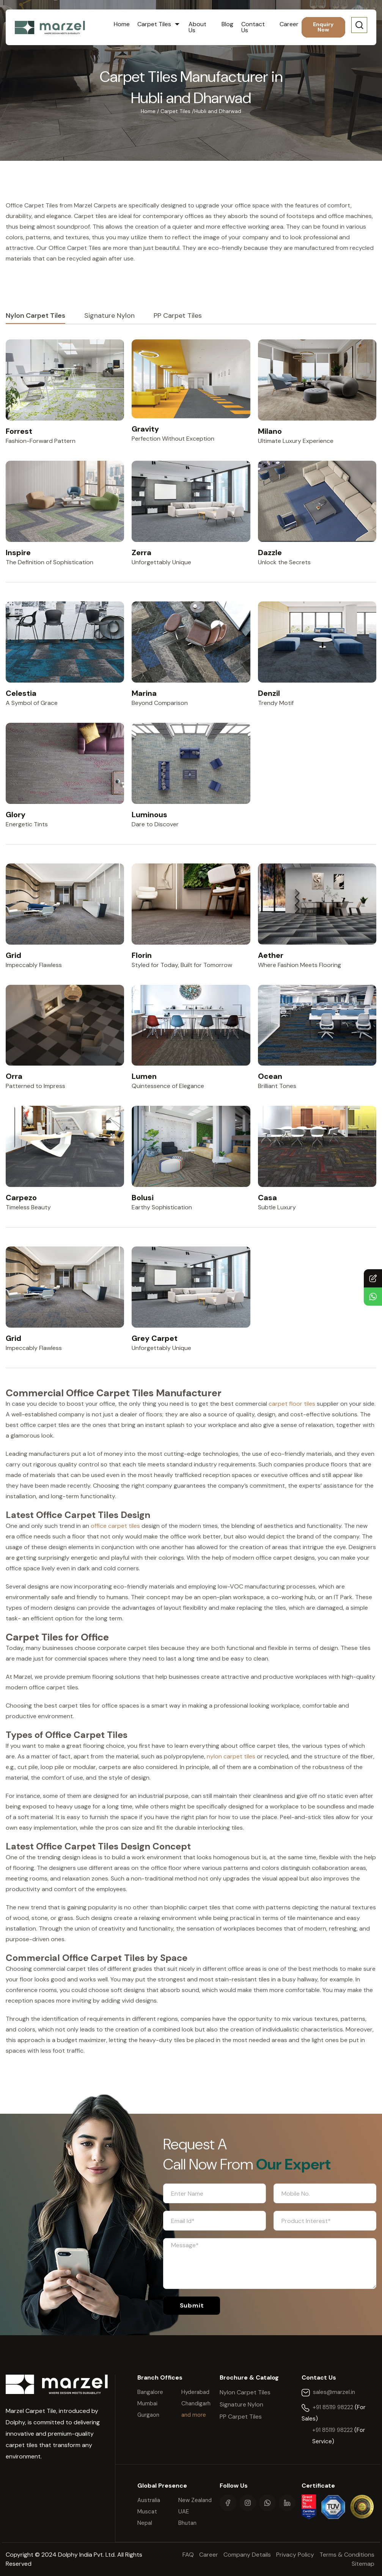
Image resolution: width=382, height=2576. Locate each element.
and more (193, 2415)
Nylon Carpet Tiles (35, 315)
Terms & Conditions (346, 2555)
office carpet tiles (115, 1526)
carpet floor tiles (292, 1404)
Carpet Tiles (155, 24)
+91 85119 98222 (334, 2407)
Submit (192, 2305)
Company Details (247, 2555)
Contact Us (253, 27)
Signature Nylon (109, 315)
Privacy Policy (295, 2555)
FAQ (188, 2555)
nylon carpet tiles (231, 1756)
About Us (197, 27)
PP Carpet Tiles (178, 315)
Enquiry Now (323, 27)
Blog (227, 24)
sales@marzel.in (334, 2392)
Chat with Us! (370, 1296)
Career (289, 24)
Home (122, 24)
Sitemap (363, 2564)
